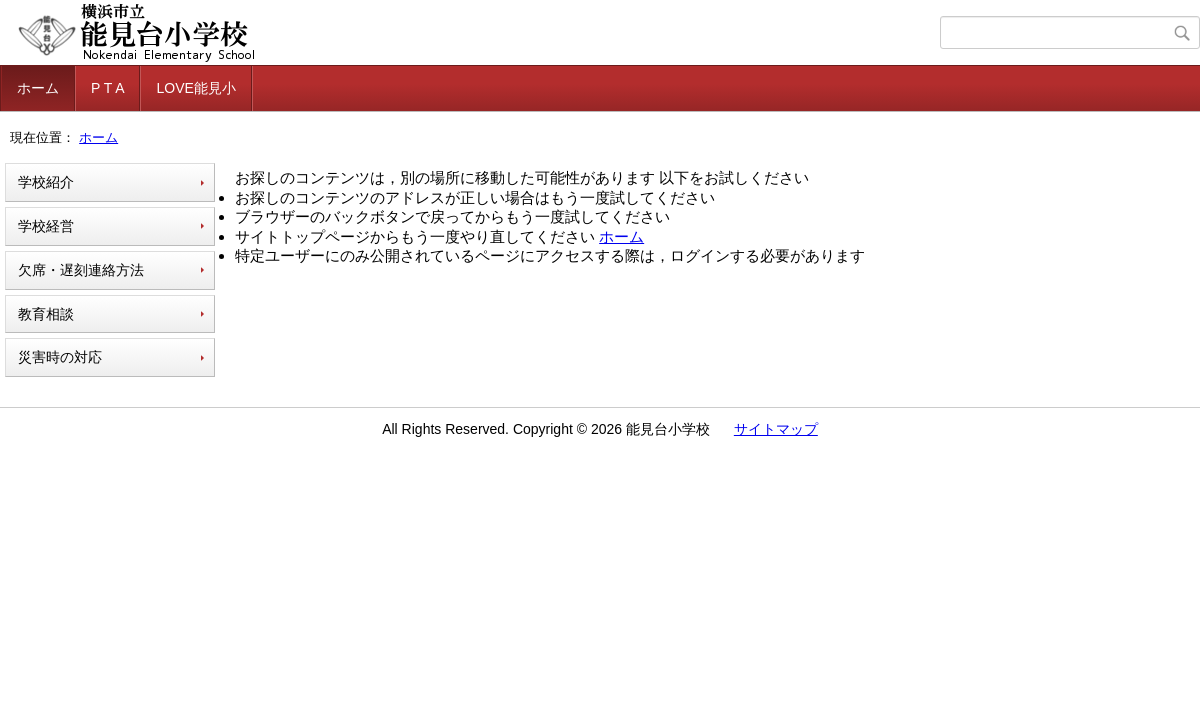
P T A (107, 88)
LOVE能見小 (195, 88)
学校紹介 (46, 182)
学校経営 (46, 226)
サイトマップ (776, 429)
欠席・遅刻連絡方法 (81, 270)
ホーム (38, 88)
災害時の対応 (60, 357)
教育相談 (46, 314)
